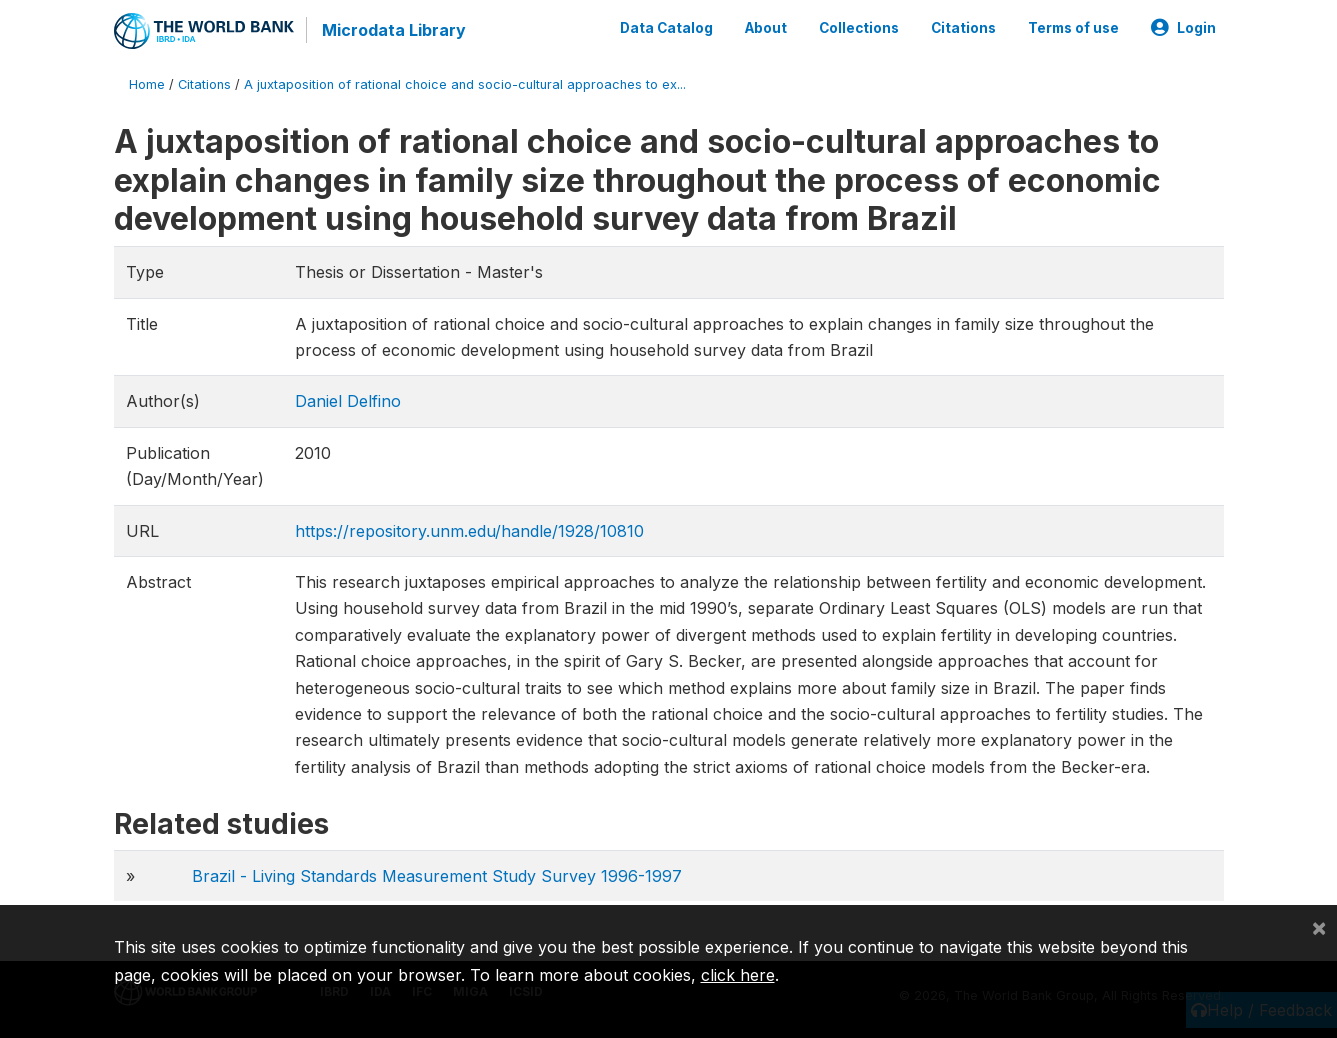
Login (1183, 28)
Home (147, 84)
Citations (963, 28)
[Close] (1319, 927)
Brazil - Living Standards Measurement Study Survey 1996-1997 (437, 876)
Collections (859, 28)
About (766, 28)
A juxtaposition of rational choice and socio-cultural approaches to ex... (465, 84)
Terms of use (1073, 28)
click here (738, 975)
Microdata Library (394, 30)
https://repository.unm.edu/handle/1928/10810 (469, 531)
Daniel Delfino (348, 401)
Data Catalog (666, 28)
